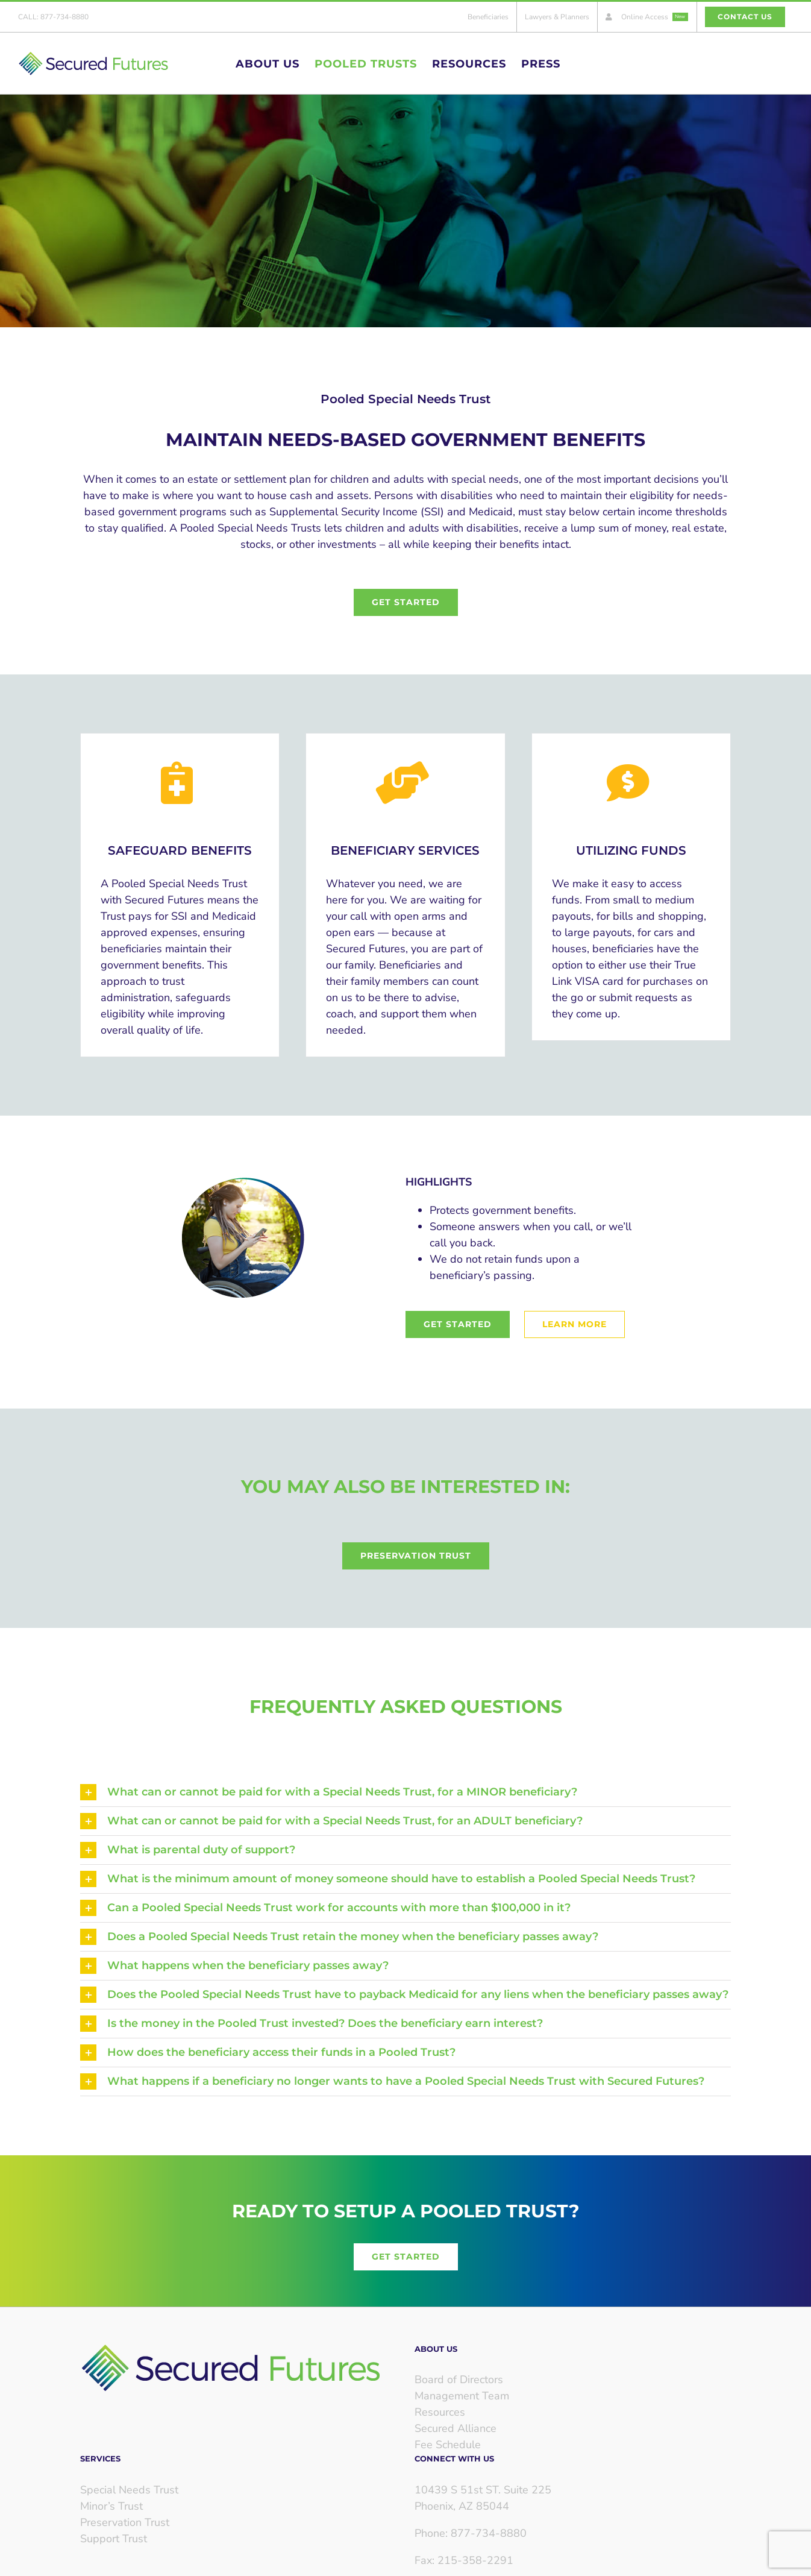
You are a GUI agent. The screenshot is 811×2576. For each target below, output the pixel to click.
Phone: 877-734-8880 (471, 2533)
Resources (440, 2412)
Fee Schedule (448, 2444)
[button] (405, 1792)
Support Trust (113, 2538)
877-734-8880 (64, 17)
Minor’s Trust (111, 2506)
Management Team (462, 2396)
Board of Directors (459, 2379)
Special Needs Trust (129, 2490)
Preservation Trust (124, 2522)
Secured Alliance (455, 2428)
